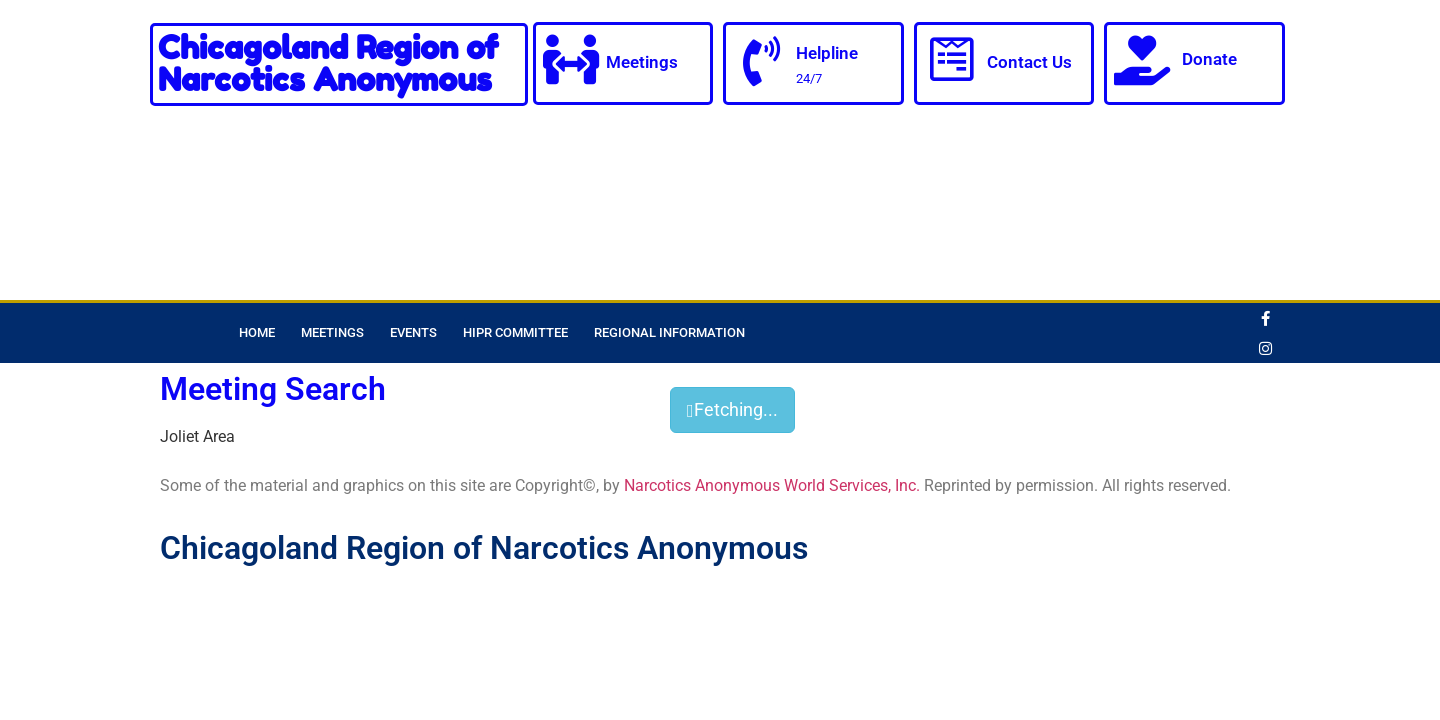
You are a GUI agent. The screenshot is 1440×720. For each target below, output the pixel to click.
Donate (1209, 59)
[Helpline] (761, 62)
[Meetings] (571, 60)
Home (257, 332)
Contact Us (1029, 62)
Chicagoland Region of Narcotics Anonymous (328, 63)
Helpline (827, 53)
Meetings (642, 62)
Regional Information (669, 332)
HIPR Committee (515, 332)
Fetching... (732, 409)
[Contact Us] (952, 60)
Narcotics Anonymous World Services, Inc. (772, 485)
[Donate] (1142, 60)
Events (413, 332)
